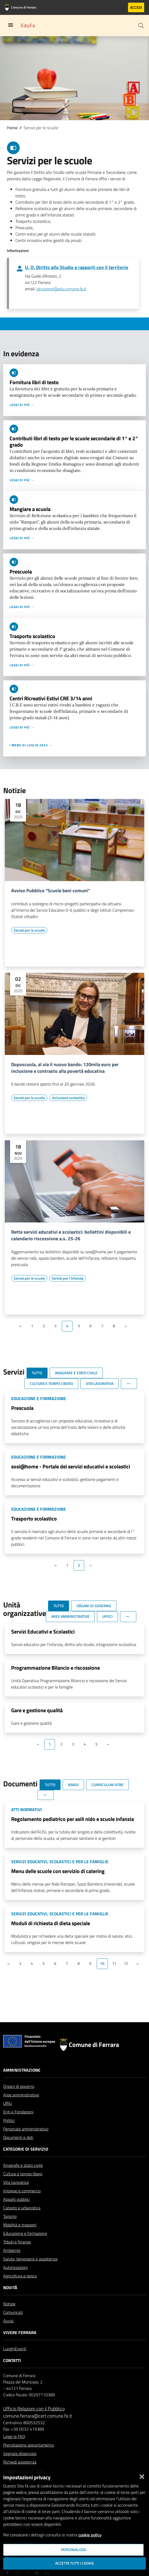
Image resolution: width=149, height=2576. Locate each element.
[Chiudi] (142, 2475)
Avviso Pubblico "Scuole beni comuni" (50, 890)
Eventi (20, 2348)
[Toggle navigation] (10, 25)
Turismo (9, 2216)
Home (12, 127)
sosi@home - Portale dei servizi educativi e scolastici (70, 1466)
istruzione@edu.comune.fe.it (61, 289)
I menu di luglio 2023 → (31, 745)
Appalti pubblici (16, 2199)
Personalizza (73, 2550)
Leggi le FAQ (14, 2436)
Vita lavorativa (16, 2182)
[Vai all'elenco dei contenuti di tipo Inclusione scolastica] (68, 1098)
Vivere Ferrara (19, 2332)
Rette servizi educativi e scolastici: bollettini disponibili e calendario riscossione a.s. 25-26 (71, 1235)
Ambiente (11, 2250)
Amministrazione (21, 2070)
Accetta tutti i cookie (74, 2563)
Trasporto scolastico (32, 636)
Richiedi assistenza (19, 2462)
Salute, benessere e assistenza (30, 2259)
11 (114, 1963)
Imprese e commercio (22, 2191)
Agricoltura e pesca (20, 2276)
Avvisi (8, 2321)
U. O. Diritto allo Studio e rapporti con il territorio (76, 267)
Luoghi (9, 2348)
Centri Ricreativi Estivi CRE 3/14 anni (51, 698)
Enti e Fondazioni (18, 2112)
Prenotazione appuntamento (28, 2445)
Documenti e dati (18, 2137)
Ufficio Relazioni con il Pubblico (34, 2408)
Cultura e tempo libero (22, 2174)
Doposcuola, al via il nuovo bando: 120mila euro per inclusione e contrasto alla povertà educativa (65, 1068)
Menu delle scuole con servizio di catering (58, 1871)
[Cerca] (141, 25)
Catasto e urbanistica (21, 2208)
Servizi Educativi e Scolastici (43, 1631)
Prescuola (21, 571)
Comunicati (13, 2312)
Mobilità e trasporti (19, 2225)
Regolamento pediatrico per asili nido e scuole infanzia (72, 1819)
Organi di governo (18, 2086)
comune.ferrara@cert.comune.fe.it (37, 2415)
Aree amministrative (21, 2095)
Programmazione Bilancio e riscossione (55, 1668)
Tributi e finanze (17, 2242)
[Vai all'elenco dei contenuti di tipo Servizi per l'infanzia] (67, 1278)
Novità (10, 2287)
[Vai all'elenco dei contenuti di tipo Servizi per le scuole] (29, 930)
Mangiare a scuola (30, 509)
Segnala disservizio (19, 2453)
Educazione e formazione (25, 2233)
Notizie (9, 2304)
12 (126, 1963)
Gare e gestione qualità (37, 1710)
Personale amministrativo (25, 2129)
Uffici (7, 2103)
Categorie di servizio (25, 2149)
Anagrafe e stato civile (23, 2165)
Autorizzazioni (15, 2267)
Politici (9, 2120)
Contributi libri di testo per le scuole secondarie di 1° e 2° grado (74, 441)
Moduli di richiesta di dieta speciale (50, 1923)
